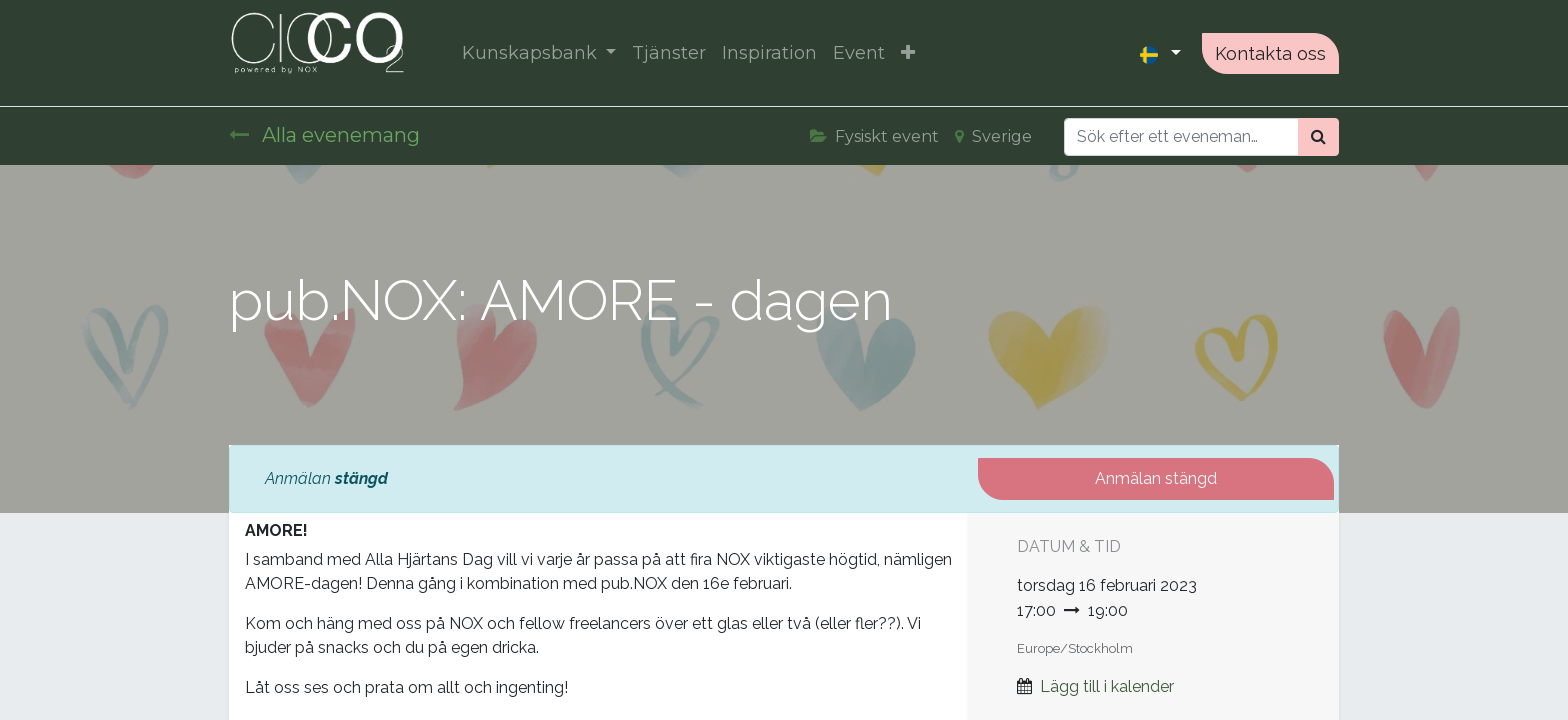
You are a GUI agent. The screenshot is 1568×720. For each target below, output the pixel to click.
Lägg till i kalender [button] (1107, 686)
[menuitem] (669, 53)
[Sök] (1318, 137)
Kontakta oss (1270, 53)
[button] (908, 53)
